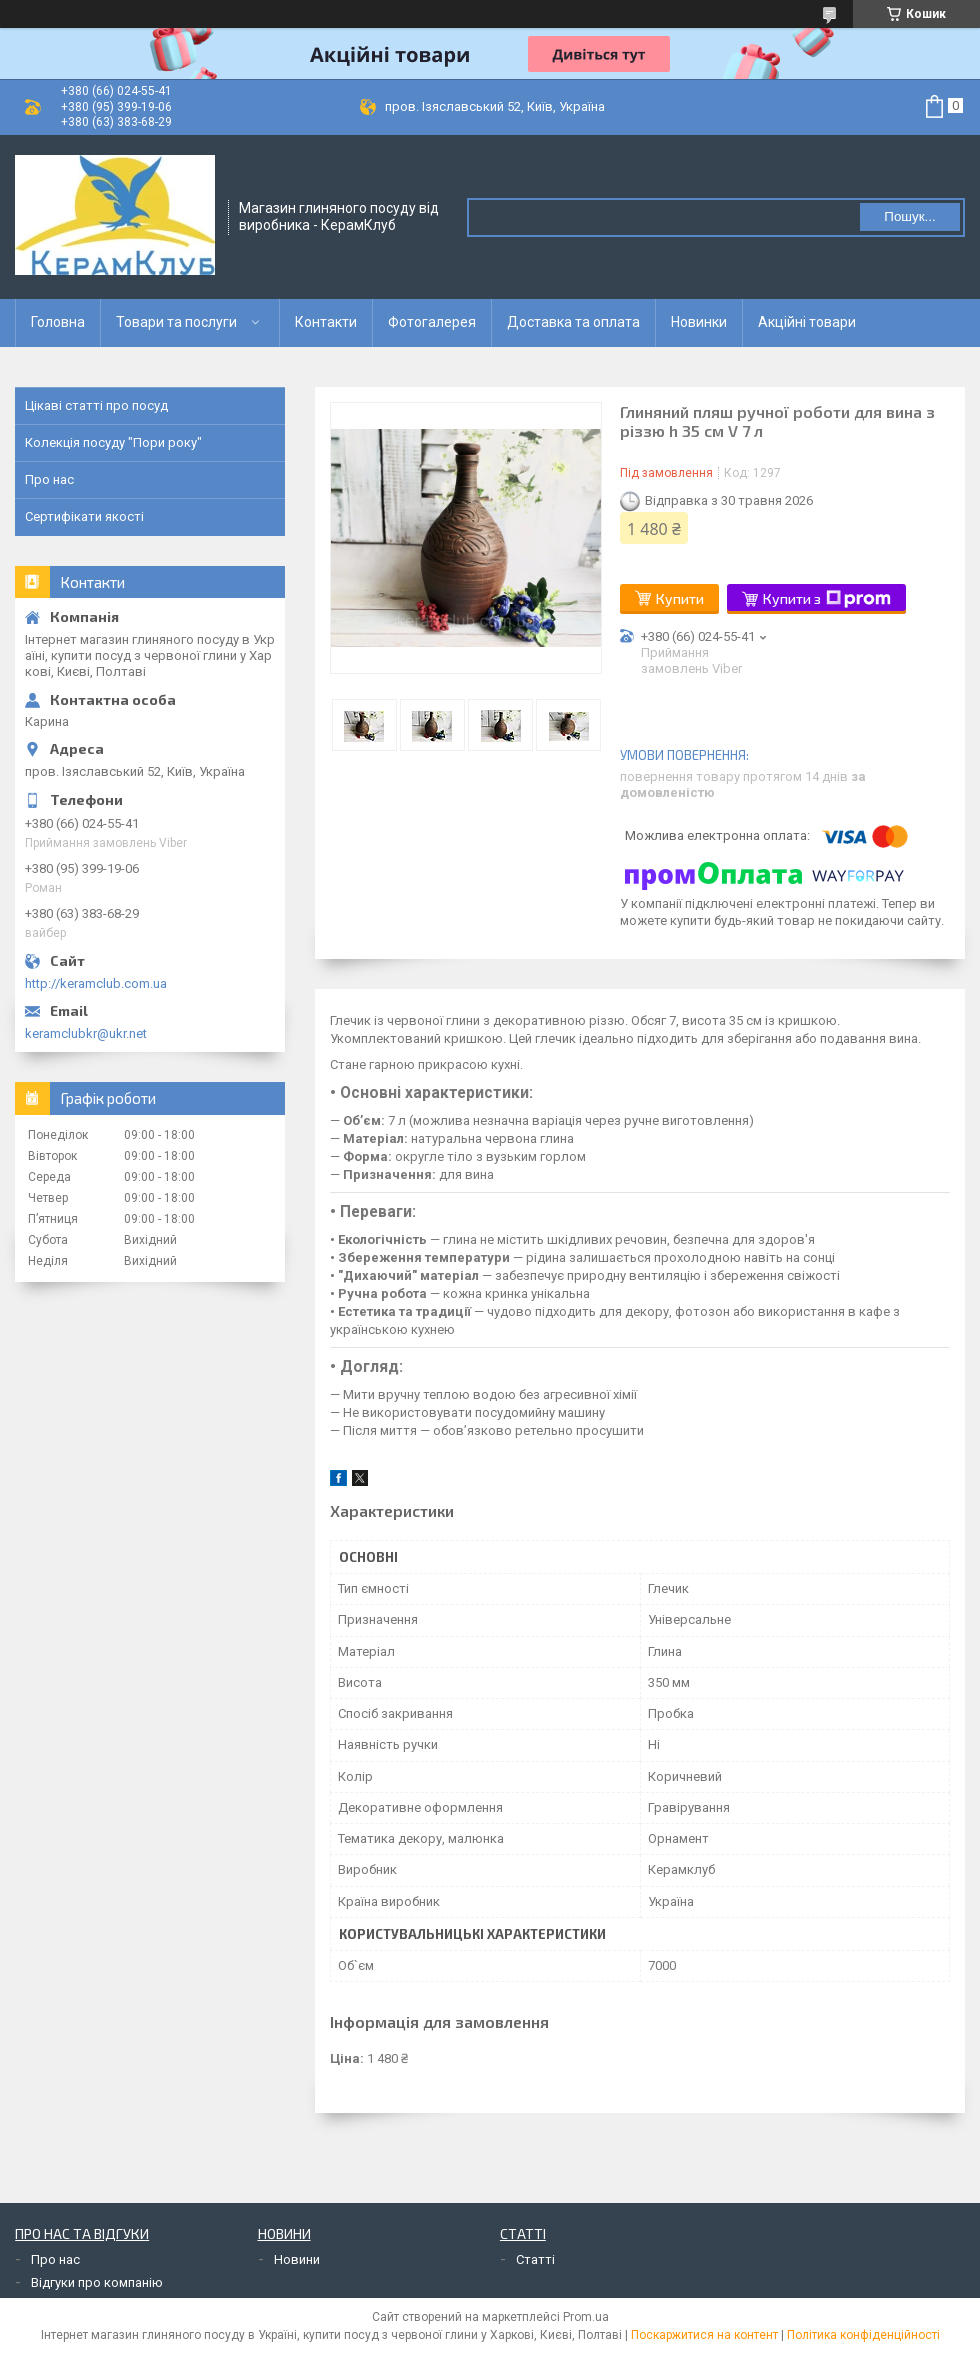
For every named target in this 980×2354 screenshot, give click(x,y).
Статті (535, 2259)
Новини (297, 2259)
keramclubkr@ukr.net (86, 1033)
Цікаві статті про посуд (96, 405)
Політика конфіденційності (863, 2335)
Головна (58, 322)
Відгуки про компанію (97, 2282)
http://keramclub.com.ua (96, 983)
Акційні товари (807, 322)
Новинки (699, 322)
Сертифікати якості (84, 516)
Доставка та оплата (573, 322)
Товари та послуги (176, 322)
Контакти (326, 322)
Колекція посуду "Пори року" (113, 442)
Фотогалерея (432, 322)
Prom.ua (586, 2317)
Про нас (49, 479)
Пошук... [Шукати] (909, 216)
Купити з (827, 599)
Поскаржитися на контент (704, 2335)
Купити (680, 598)
